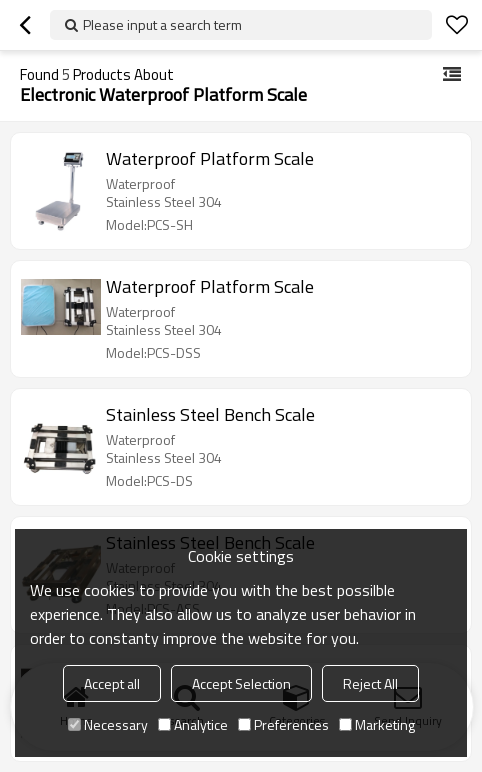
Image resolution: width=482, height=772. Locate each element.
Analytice (193, 724)
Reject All (370, 683)
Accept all (112, 683)
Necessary (108, 724)
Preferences (283, 724)
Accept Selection (241, 683)
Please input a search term (162, 24)
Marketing (377, 724)
